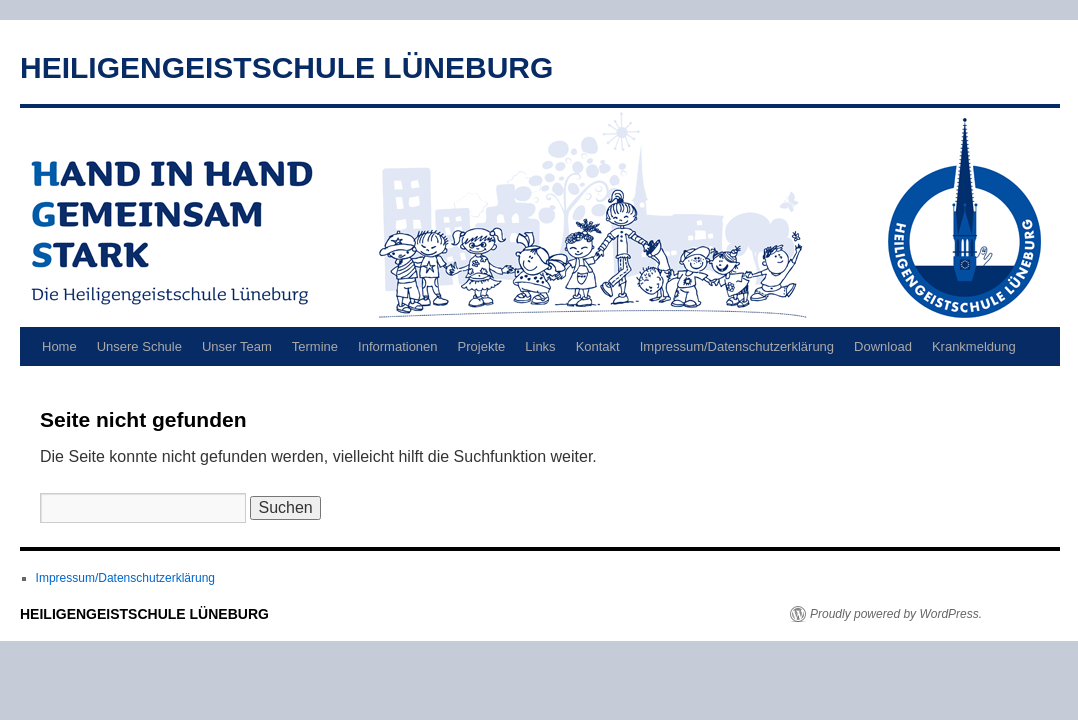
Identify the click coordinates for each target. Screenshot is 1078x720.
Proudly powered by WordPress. (896, 614)
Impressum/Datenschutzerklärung (737, 346)
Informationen (398, 346)
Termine (315, 346)
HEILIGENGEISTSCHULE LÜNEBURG (286, 67)
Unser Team (237, 346)
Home (59, 346)
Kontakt (598, 346)
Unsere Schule (139, 346)
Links (540, 346)
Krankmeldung (974, 346)
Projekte (482, 346)
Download (883, 346)
